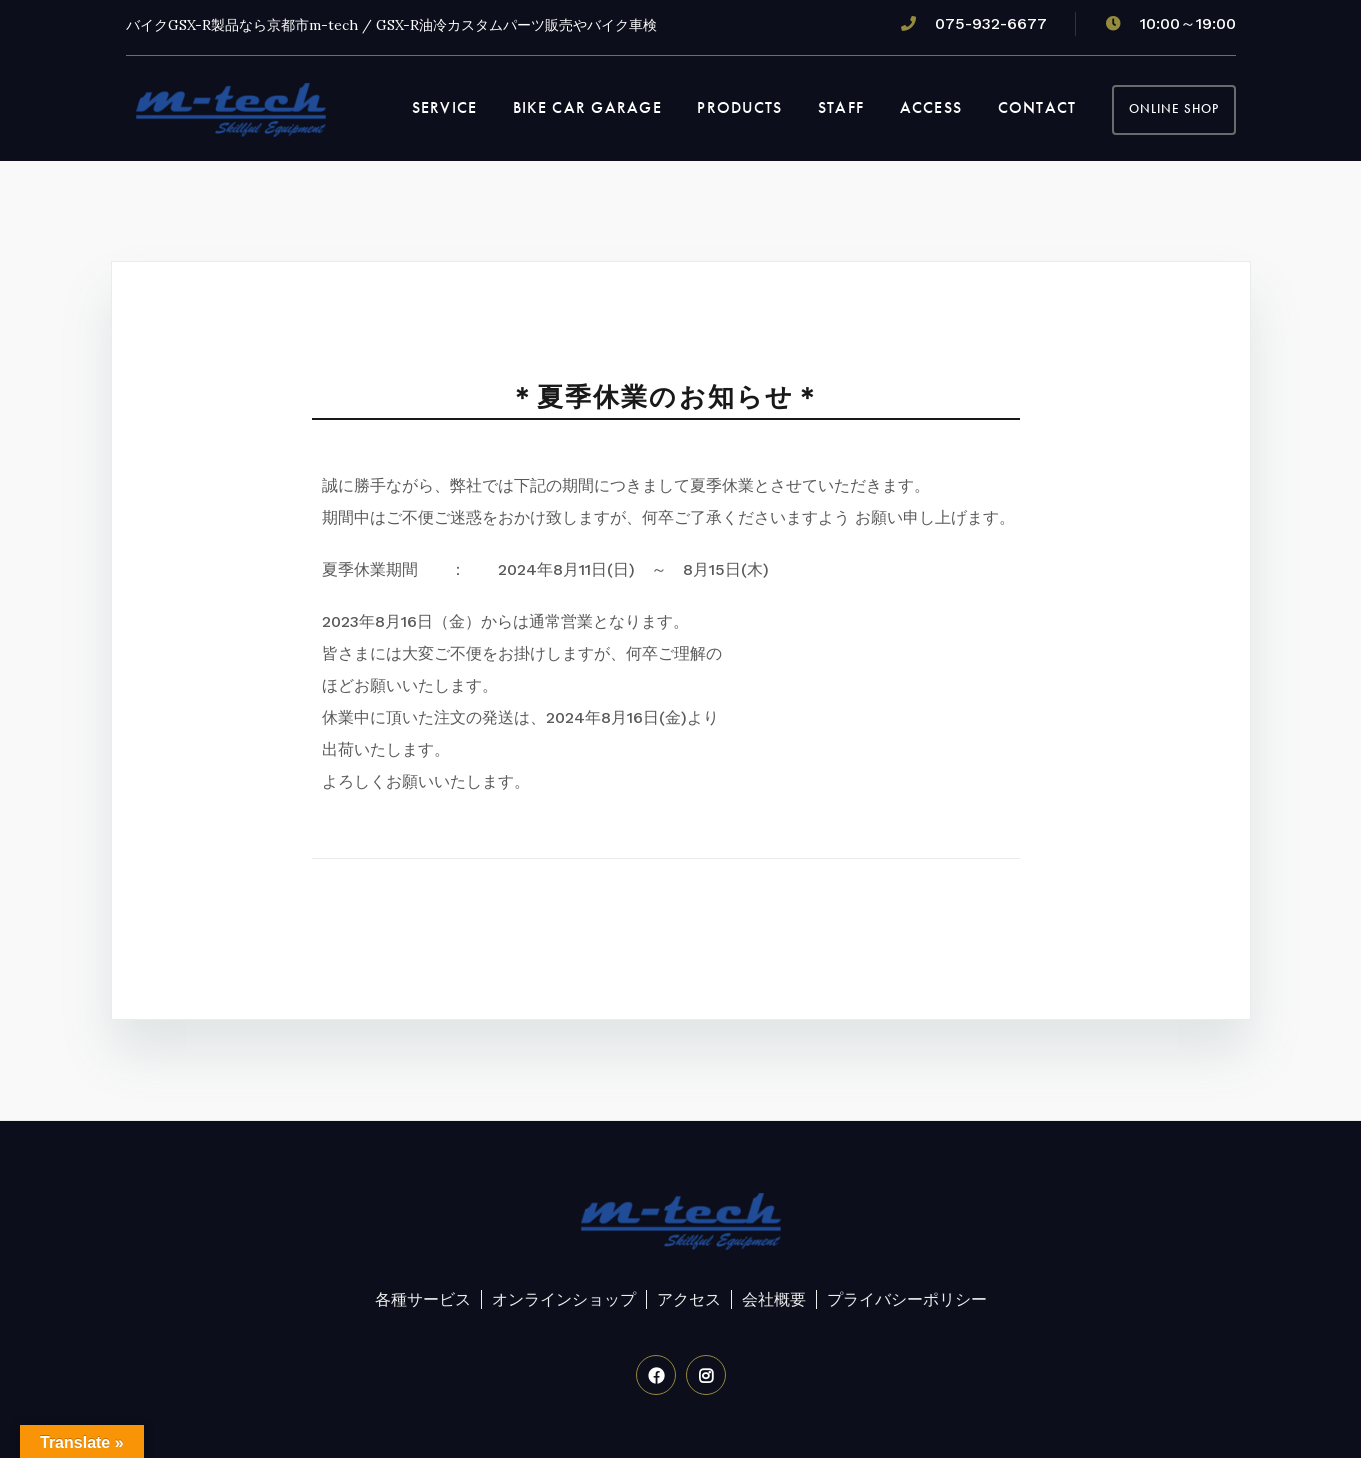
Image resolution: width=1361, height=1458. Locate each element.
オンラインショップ (564, 1299)
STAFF (841, 107)
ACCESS (931, 107)
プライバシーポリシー (907, 1299)
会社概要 (774, 1299)
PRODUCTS (739, 107)
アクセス (689, 1299)
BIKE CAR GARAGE (587, 107)
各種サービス (423, 1299)
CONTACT (1037, 107)
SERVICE (445, 107)
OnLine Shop (1174, 108)
